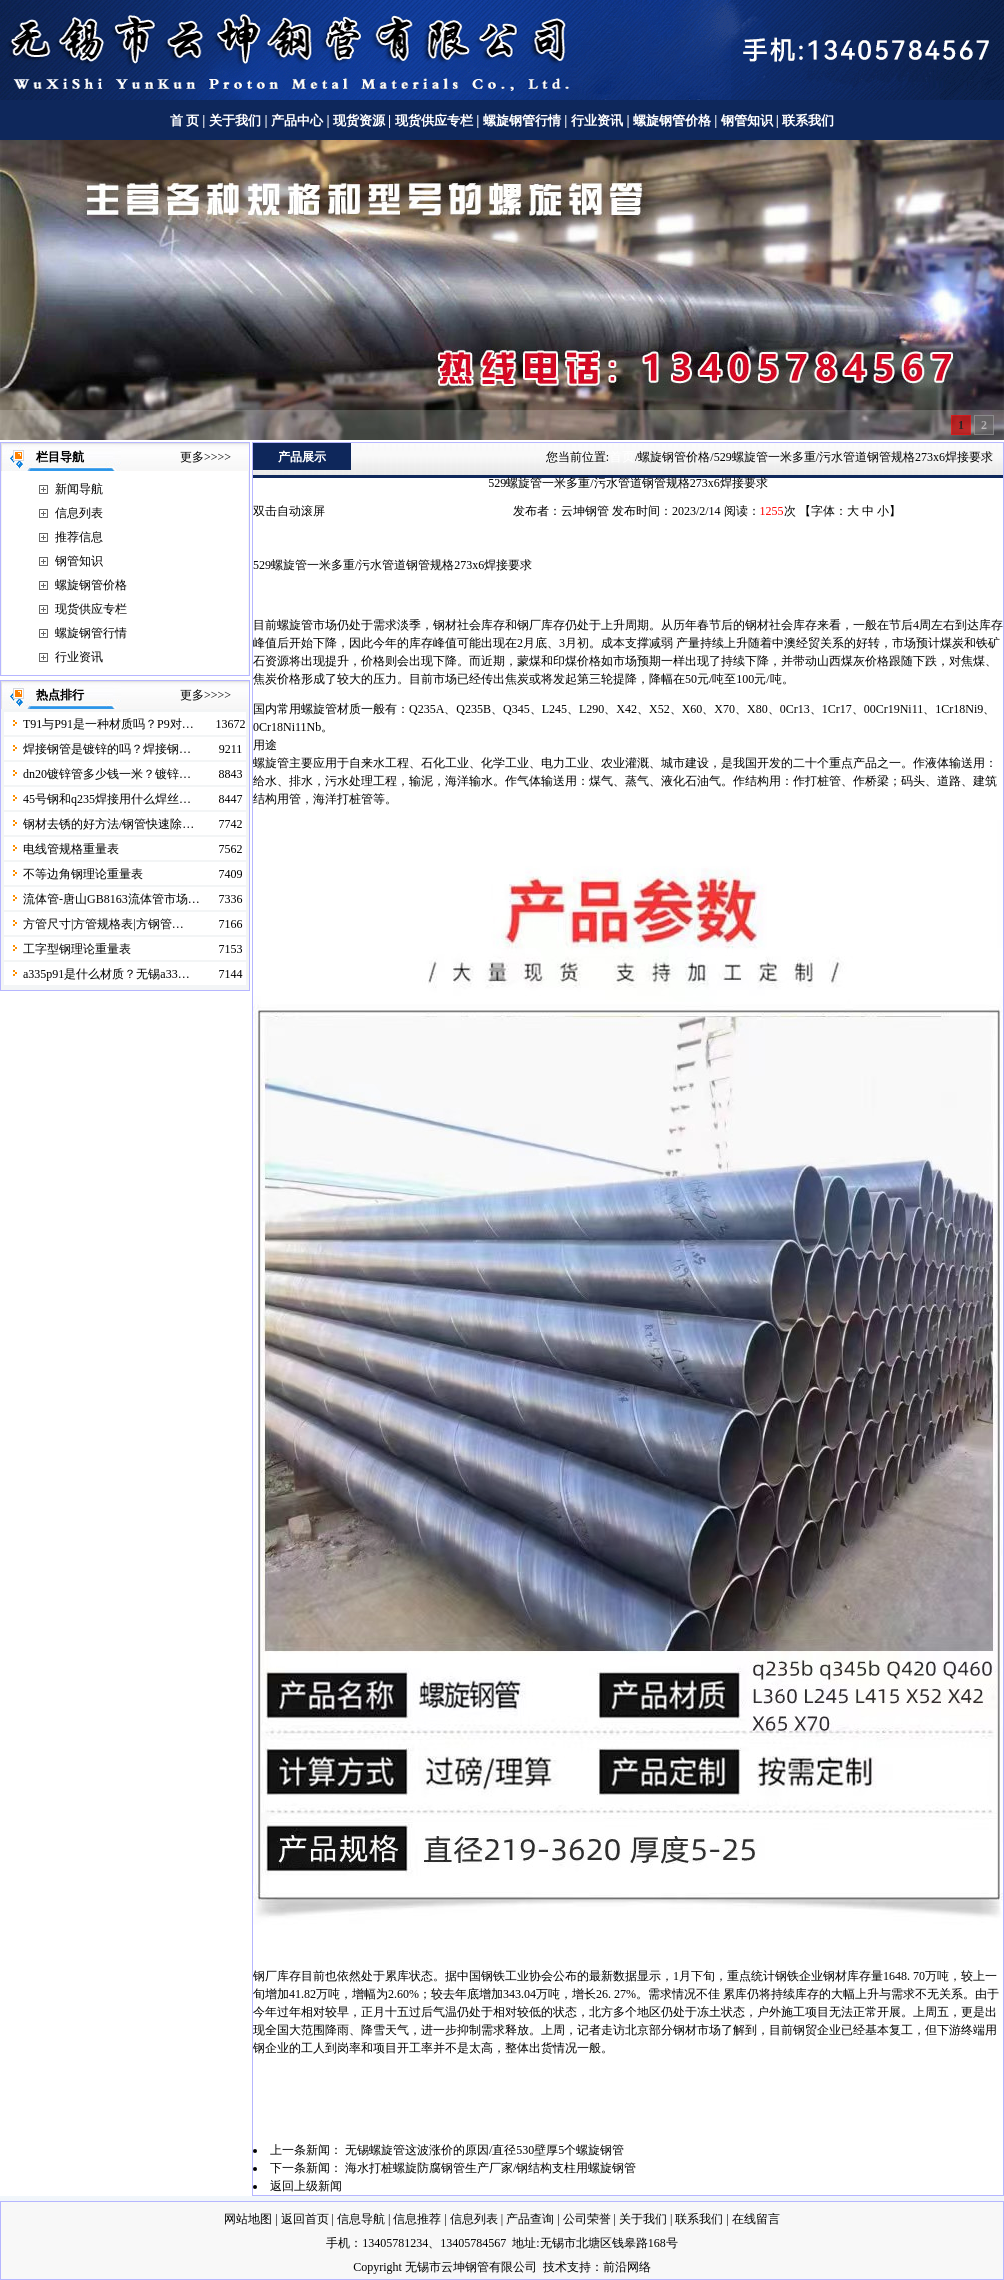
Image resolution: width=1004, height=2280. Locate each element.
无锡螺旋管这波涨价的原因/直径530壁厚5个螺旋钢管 (484, 2150)
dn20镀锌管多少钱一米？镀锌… (107, 774)
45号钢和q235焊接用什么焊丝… (107, 799)
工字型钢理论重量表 (77, 949)
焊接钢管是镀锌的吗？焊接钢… (107, 749)
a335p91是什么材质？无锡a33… (106, 974)
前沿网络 (627, 2267)
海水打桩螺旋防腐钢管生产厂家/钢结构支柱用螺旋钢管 (490, 2168)
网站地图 (248, 2219)
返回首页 (305, 2219)
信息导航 (361, 2219)
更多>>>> (205, 457)
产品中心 (297, 120)
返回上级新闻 (306, 2186)
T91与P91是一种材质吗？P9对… (108, 724)
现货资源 (359, 120)
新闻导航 (79, 489)
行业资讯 (597, 120)
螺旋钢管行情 (522, 120)
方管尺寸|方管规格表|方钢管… (103, 924)
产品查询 (530, 2219)
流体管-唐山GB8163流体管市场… (111, 899)
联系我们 (808, 120)
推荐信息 (79, 537)
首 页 (184, 120)
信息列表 (79, 513)
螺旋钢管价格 (673, 120)
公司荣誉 (587, 2219)
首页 (622, 456)
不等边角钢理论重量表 (83, 874)
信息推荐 (417, 2219)
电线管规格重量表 (71, 849)
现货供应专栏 (434, 120)
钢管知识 (746, 120)
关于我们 (235, 120)
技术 (555, 2267)
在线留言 (756, 2219)
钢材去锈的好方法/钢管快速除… (108, 824)
